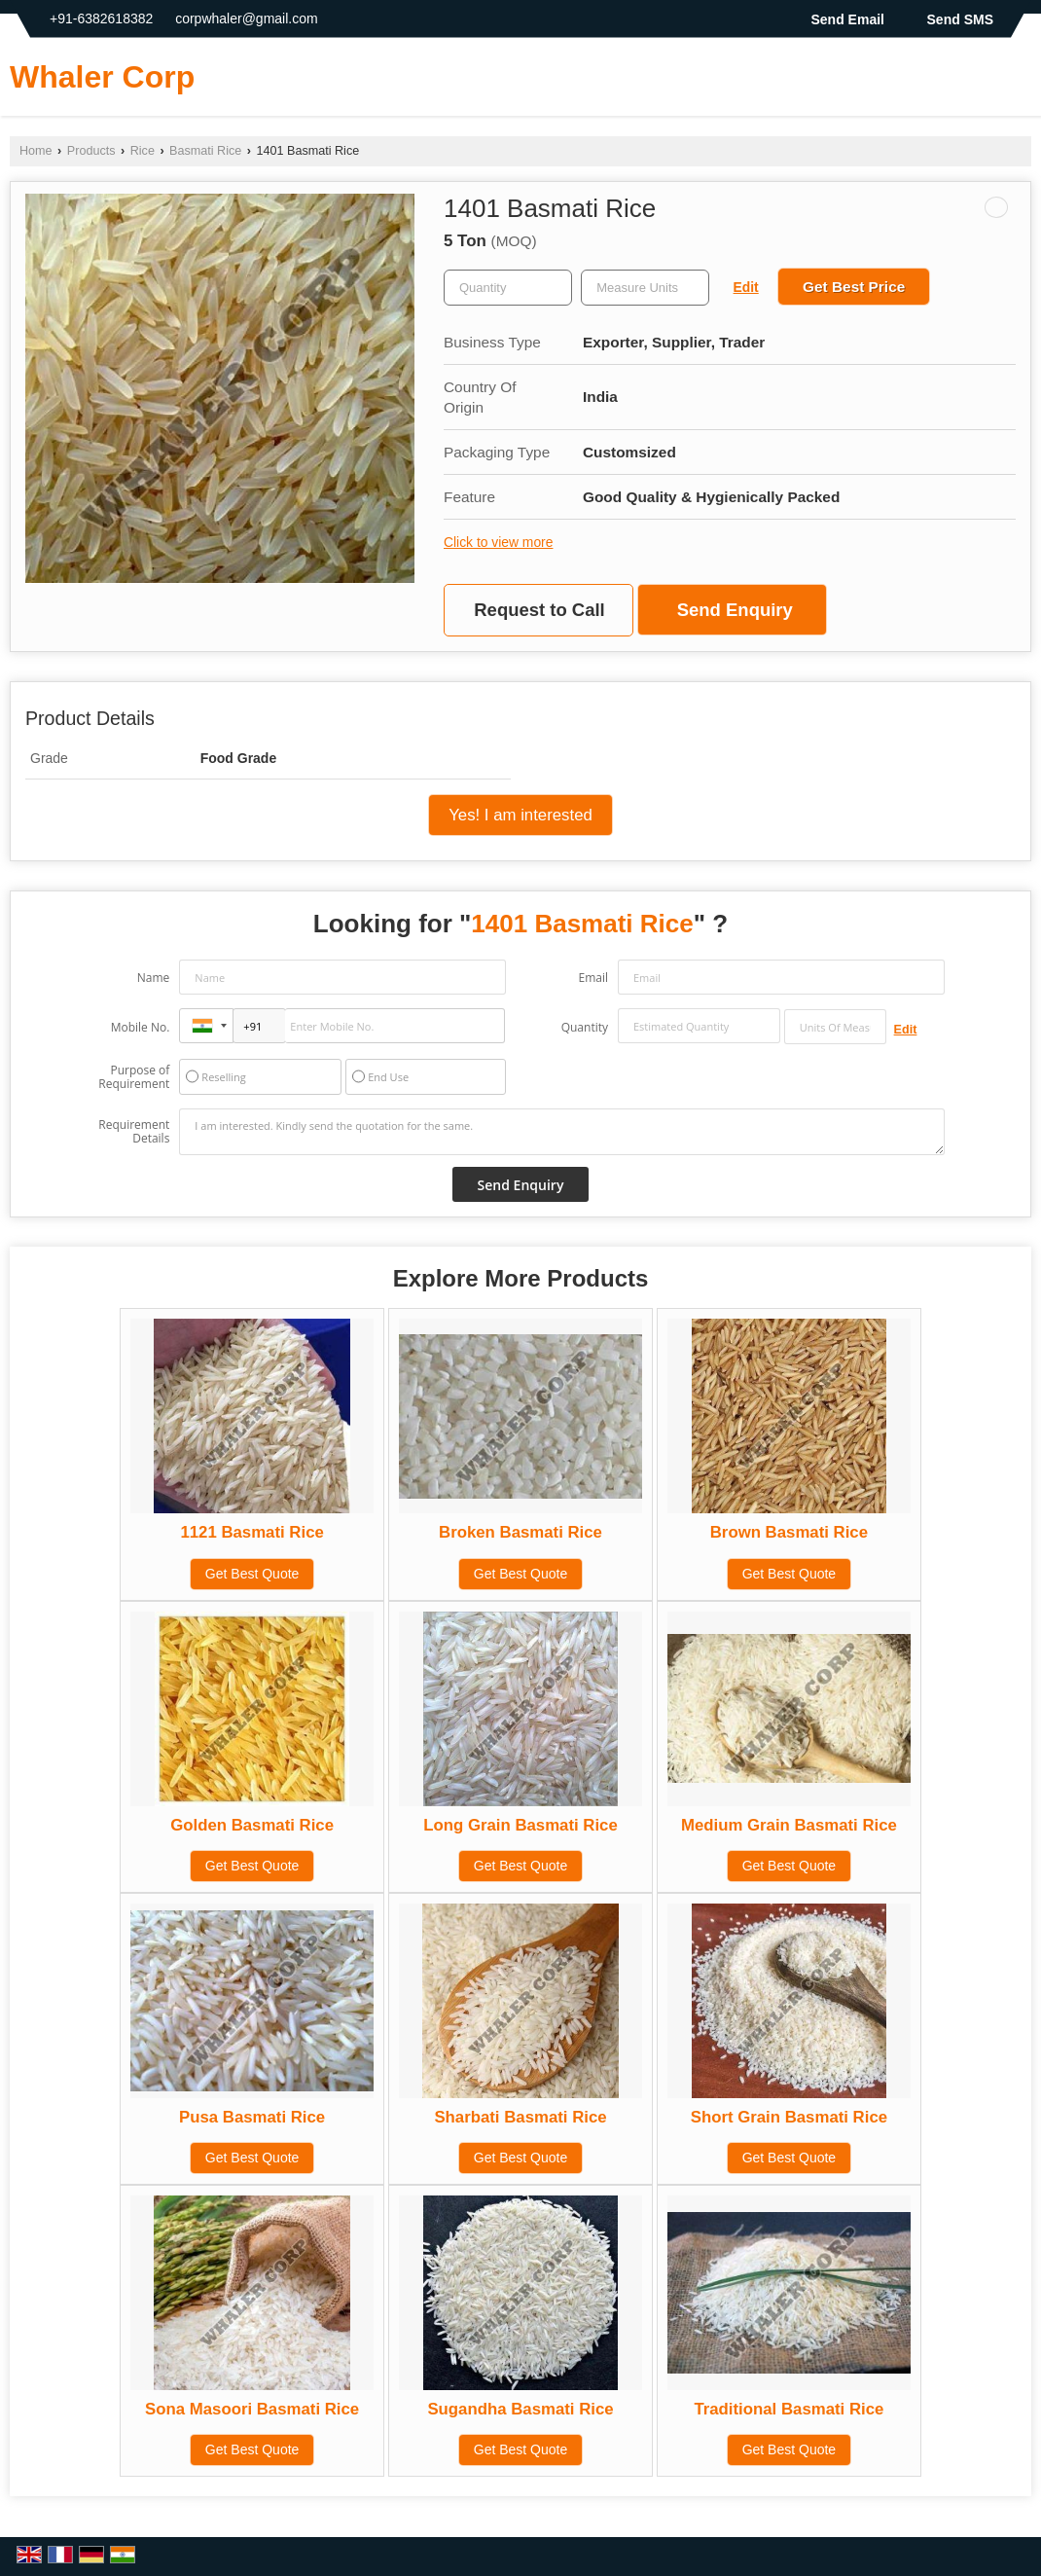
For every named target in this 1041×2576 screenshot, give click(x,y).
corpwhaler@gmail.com (246, 18)
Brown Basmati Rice (789, 1532)
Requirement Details (133, 1131)
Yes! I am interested (520, 815)
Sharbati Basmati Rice (520, 2117)
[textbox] (645, 288)
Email (593, 977)
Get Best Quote (252, 1573)
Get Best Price (854, 286)
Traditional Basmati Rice (788, 2409)
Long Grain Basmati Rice (520, 1825)
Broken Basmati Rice (520, 1532)
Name (153, 977)
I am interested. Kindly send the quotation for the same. (561, 1131)
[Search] (1019, 82)
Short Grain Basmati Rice (789, 2117)
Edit (746, 287)
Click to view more (498, 542)
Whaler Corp (102, 76)
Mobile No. (140, 1027)
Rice (142, 151)
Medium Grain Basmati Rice (789, 1825)
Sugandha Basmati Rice (520, 2409)
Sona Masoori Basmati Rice (252, 2409)
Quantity (584, 1027)
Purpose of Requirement (133, 1077)
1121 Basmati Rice (251, 1532)
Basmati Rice (205, 151)
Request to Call (539, 609)
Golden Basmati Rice (252, 1825)
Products (91, 151)
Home (36, 151)
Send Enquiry (735, 609)
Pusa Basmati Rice (252, 2117)
